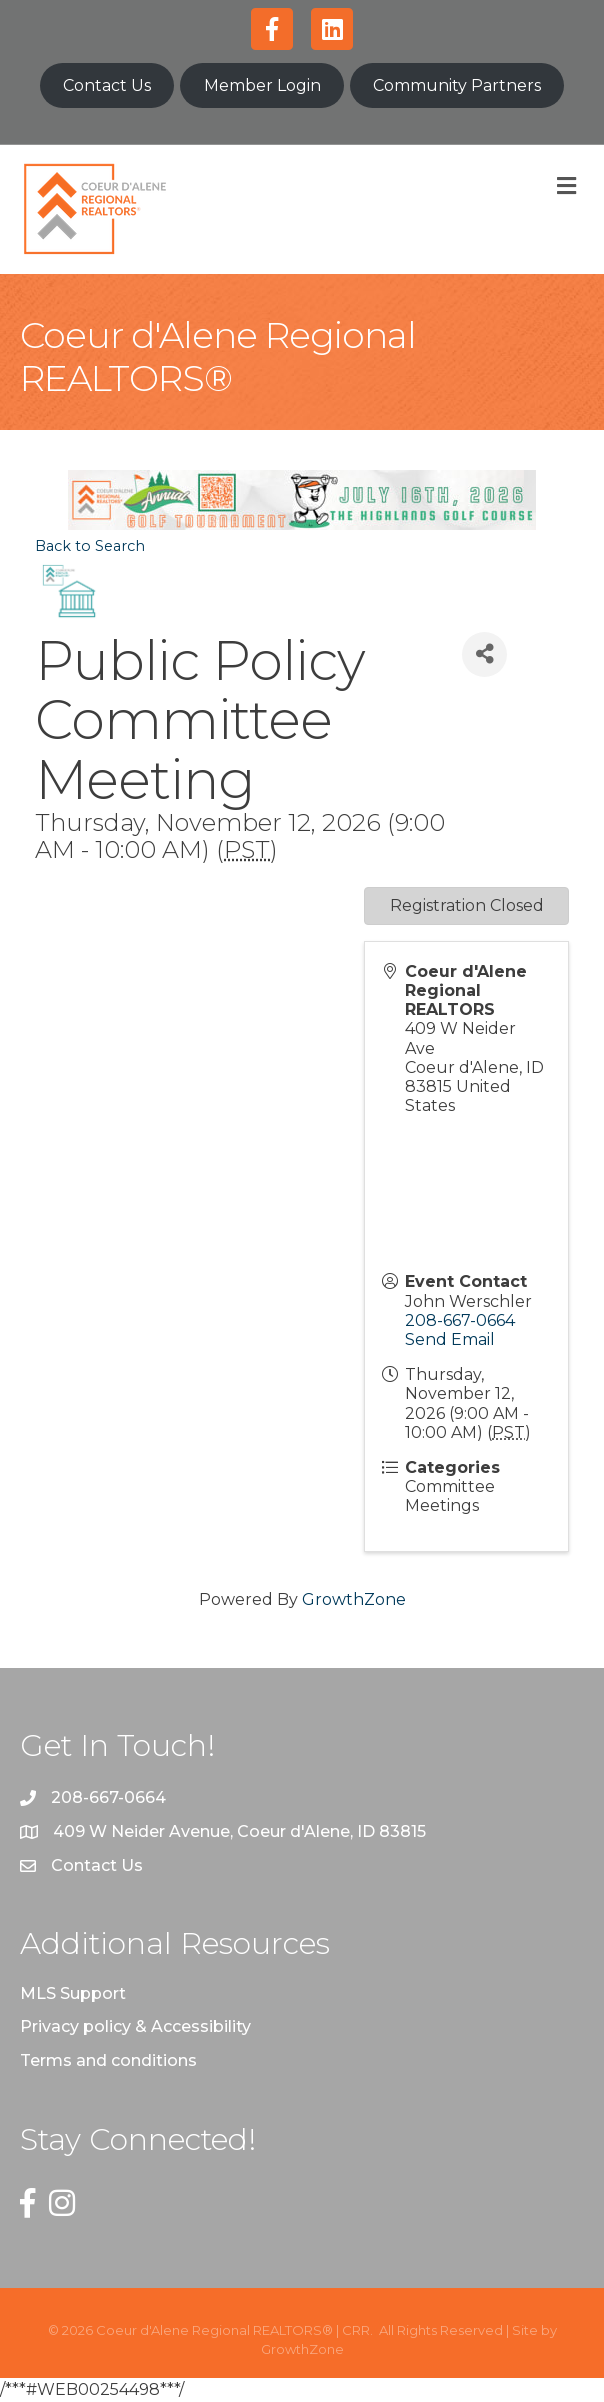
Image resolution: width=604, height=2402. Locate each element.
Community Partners (457, 85)
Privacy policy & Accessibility (135, 2026)
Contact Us (107, 85)
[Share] (484, 654)
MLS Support (73, 1993)
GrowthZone (354, 1599)
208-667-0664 (460, 1320)
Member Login (262, 85)
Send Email (450, 1339)
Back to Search (90, 546)
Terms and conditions (108, 2060)
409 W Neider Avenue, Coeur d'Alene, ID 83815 (239, 1831)
